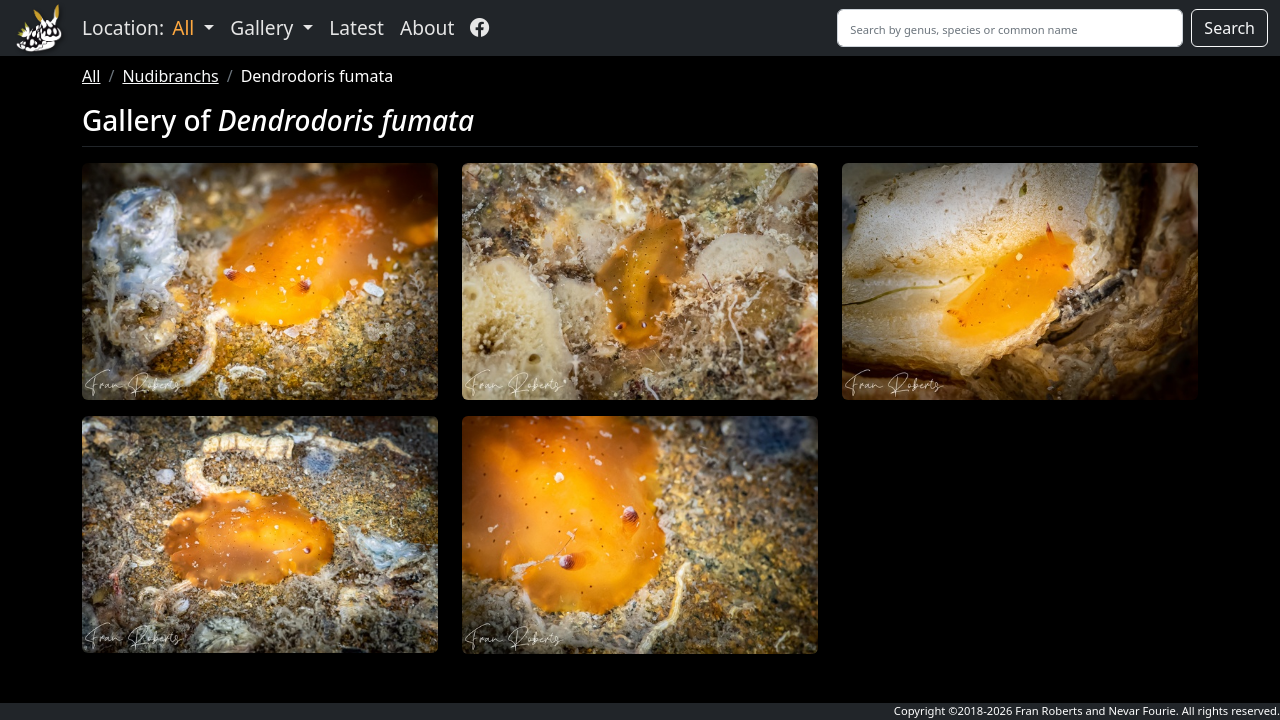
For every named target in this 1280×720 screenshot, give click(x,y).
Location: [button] (140, 27)
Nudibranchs (170, 76)
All (91, 76)
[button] (260, 282)
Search (1229, 28)
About (427, 27)
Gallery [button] (264, 27)
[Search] (1010, 28)
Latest (356, 27)
